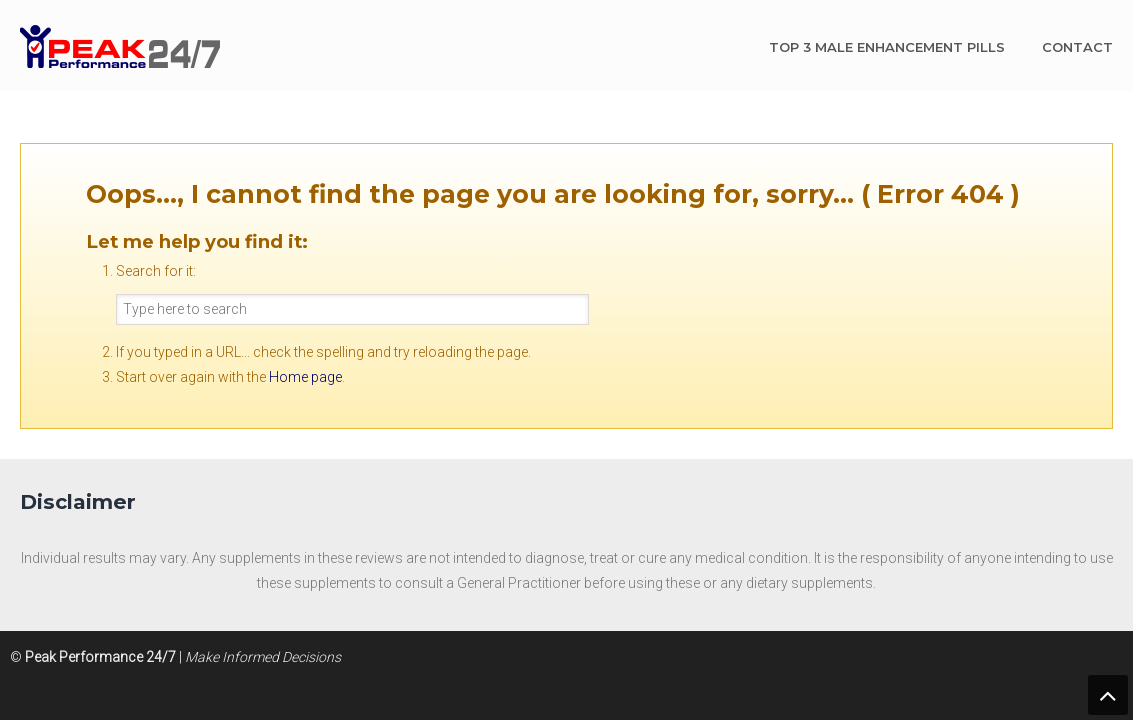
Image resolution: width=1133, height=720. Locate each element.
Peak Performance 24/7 (120, 46)
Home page (305, 377)
